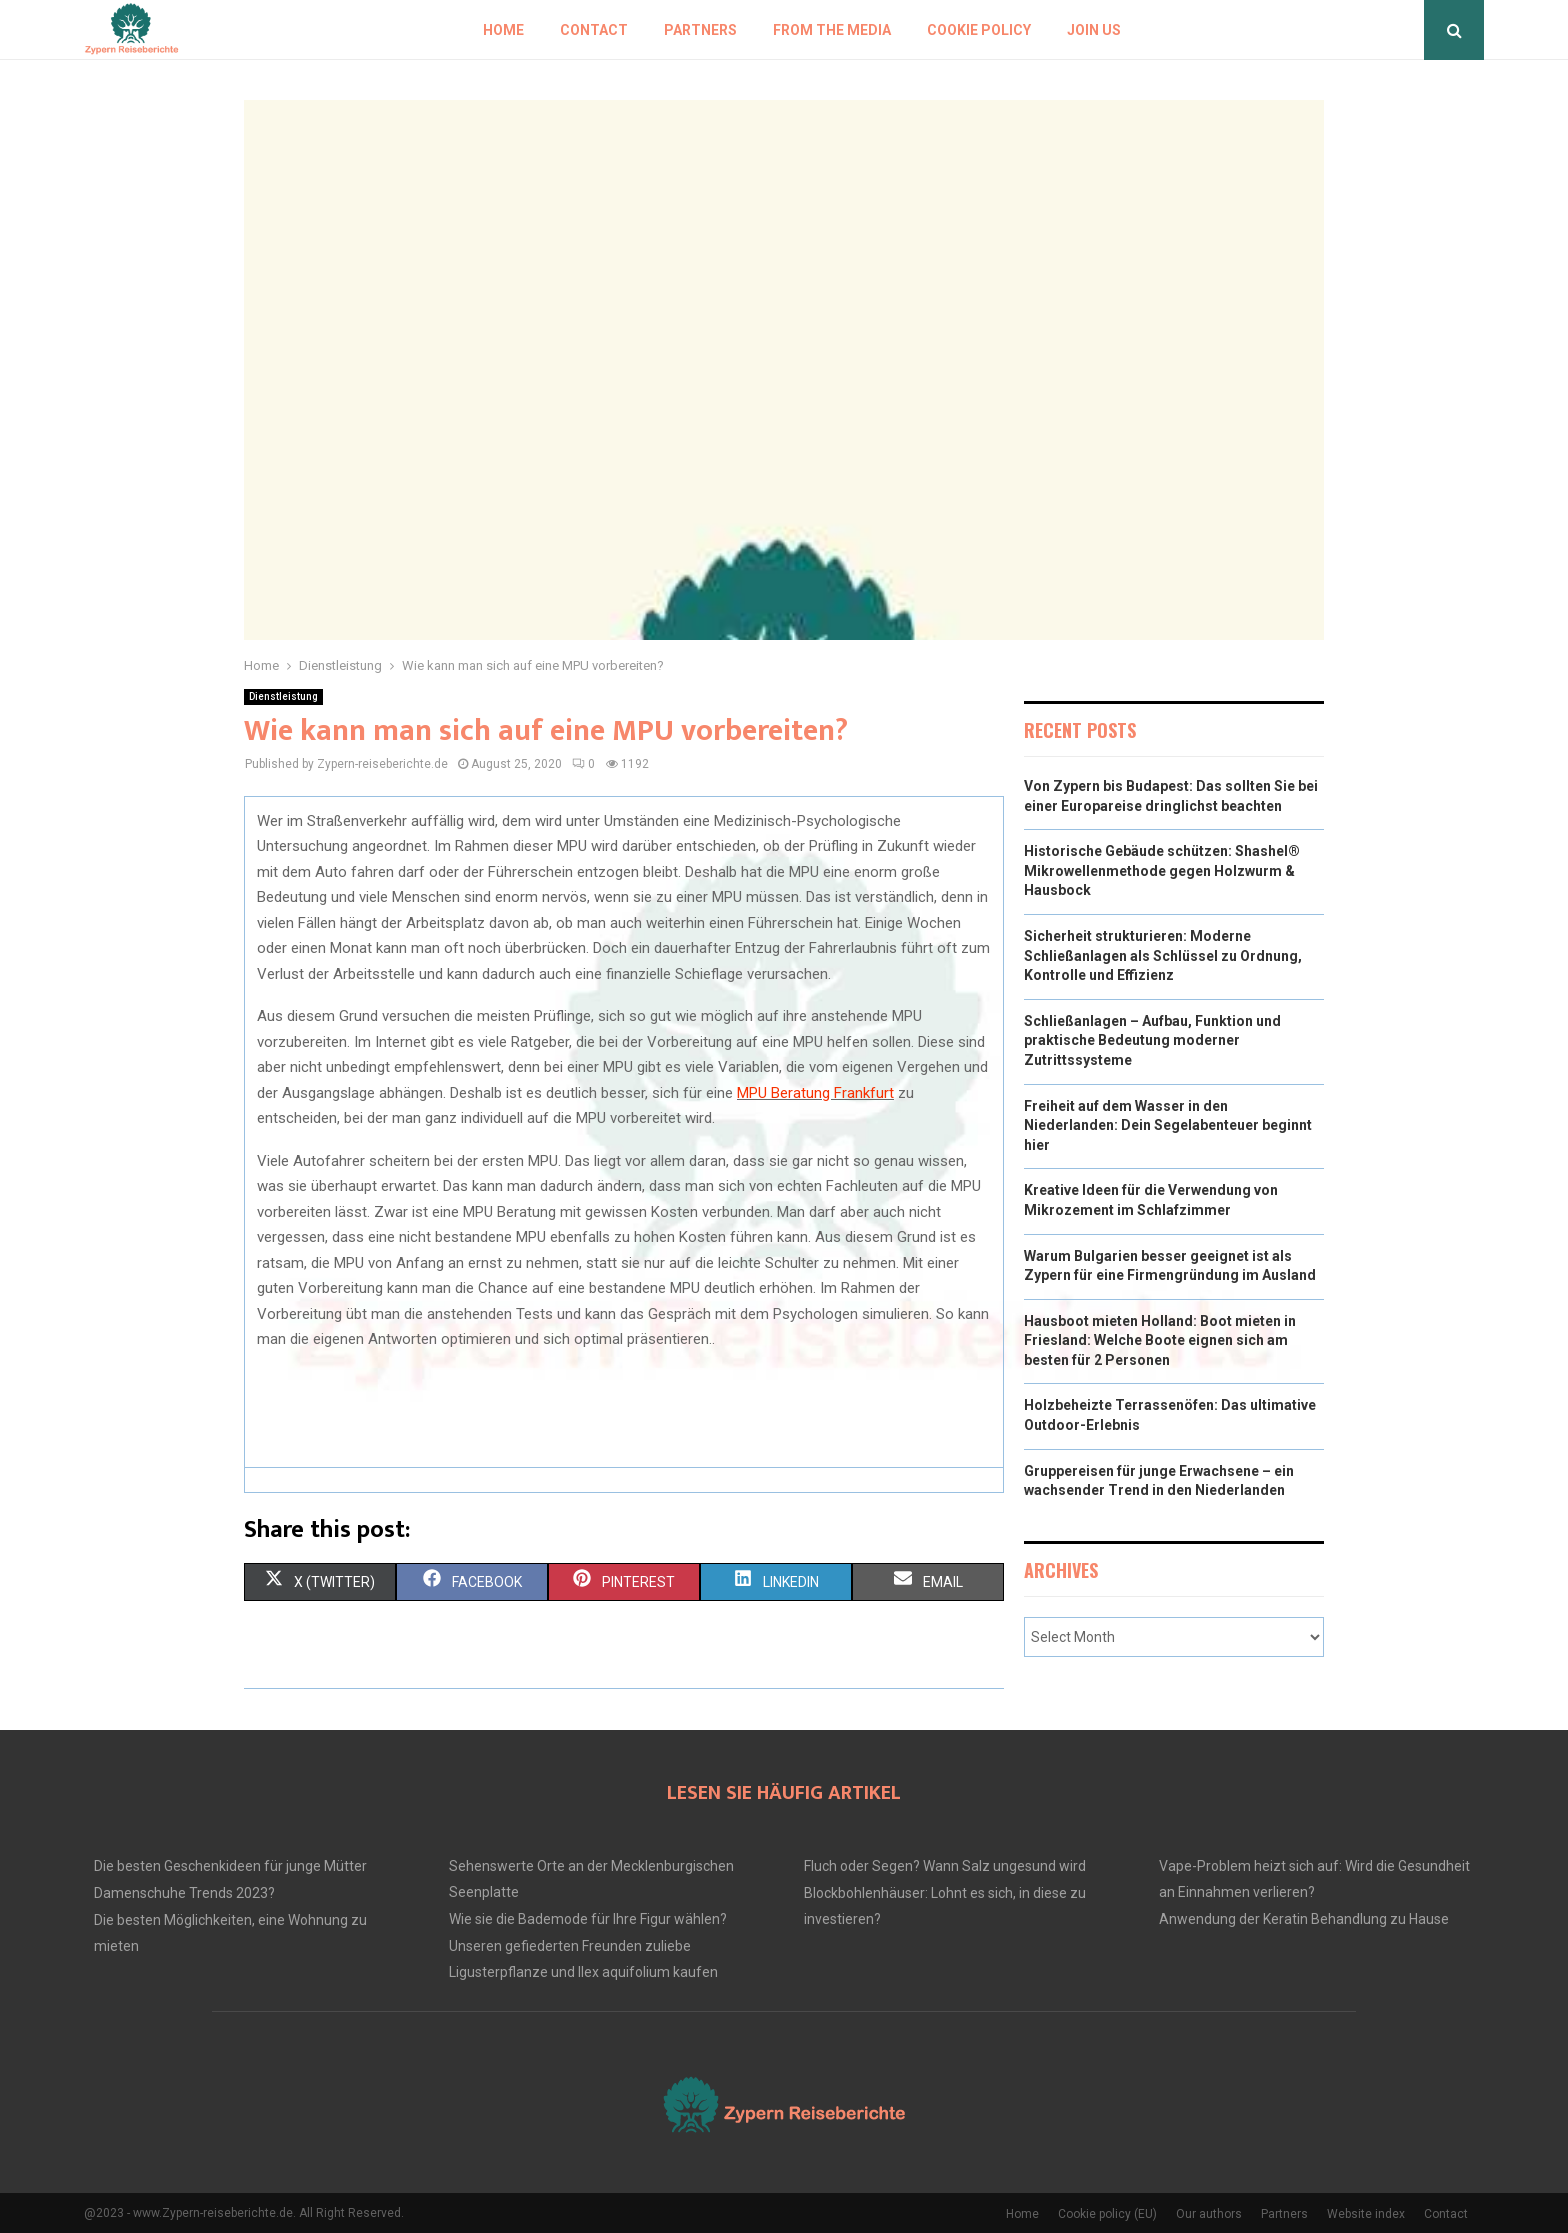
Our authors (1209, 2214)
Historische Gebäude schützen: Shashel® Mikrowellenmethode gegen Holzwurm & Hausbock (1162, 870)
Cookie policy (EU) (1107, 2214)
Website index (1366, 2214)
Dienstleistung (283, 696)
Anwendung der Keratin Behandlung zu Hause (1304, 1919)
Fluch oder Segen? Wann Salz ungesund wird (945, 1866)
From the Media (832, 30)
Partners (700, 30)
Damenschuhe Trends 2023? (184, 1893)
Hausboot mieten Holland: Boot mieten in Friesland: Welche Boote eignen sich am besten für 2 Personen (1160, 1340)
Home (503, 30)
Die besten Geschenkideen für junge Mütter (230, 1866)
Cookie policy (979, 30)
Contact (594, 30)
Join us (1094, 30)
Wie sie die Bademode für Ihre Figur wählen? (588, 1919)
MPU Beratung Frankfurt (815, 1093)
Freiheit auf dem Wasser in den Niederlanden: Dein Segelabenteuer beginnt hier (1168, 1125)
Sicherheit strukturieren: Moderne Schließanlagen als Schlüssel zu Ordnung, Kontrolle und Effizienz (1163, 955)
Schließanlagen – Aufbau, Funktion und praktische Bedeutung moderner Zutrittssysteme (1152, 1040)
